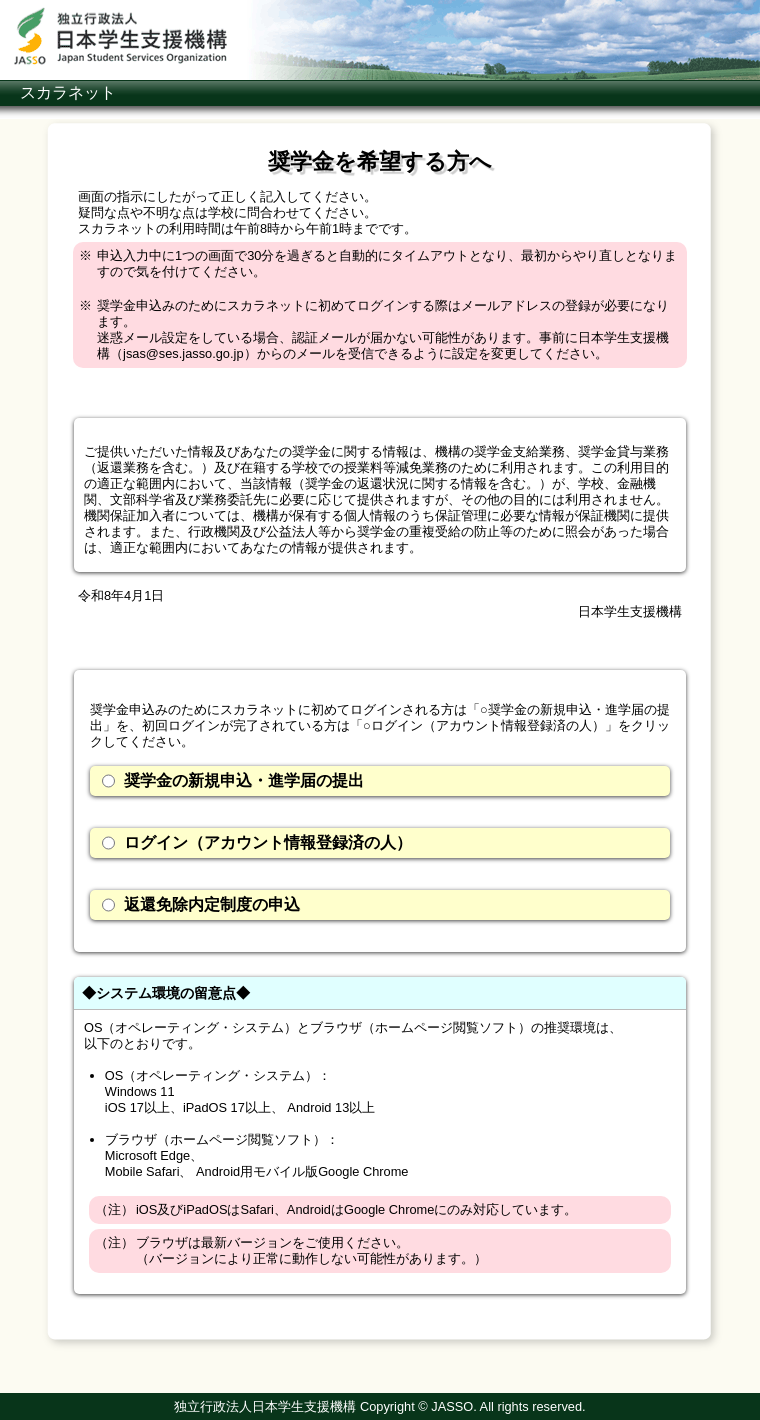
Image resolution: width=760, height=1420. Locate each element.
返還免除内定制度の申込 (201, 905)
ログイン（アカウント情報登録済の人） (257, 843)
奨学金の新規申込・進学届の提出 (233, 781)
